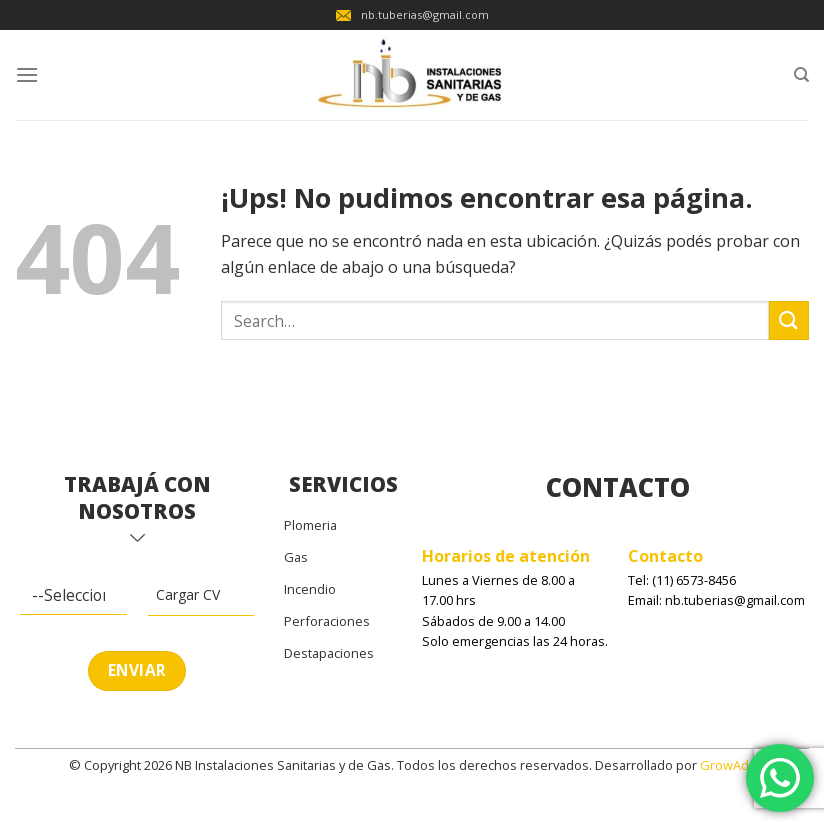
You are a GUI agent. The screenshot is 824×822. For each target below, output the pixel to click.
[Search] (801, 75)
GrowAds (728, 765)
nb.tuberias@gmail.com (412, 14)
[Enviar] (789, 320)
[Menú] (27, 74)
